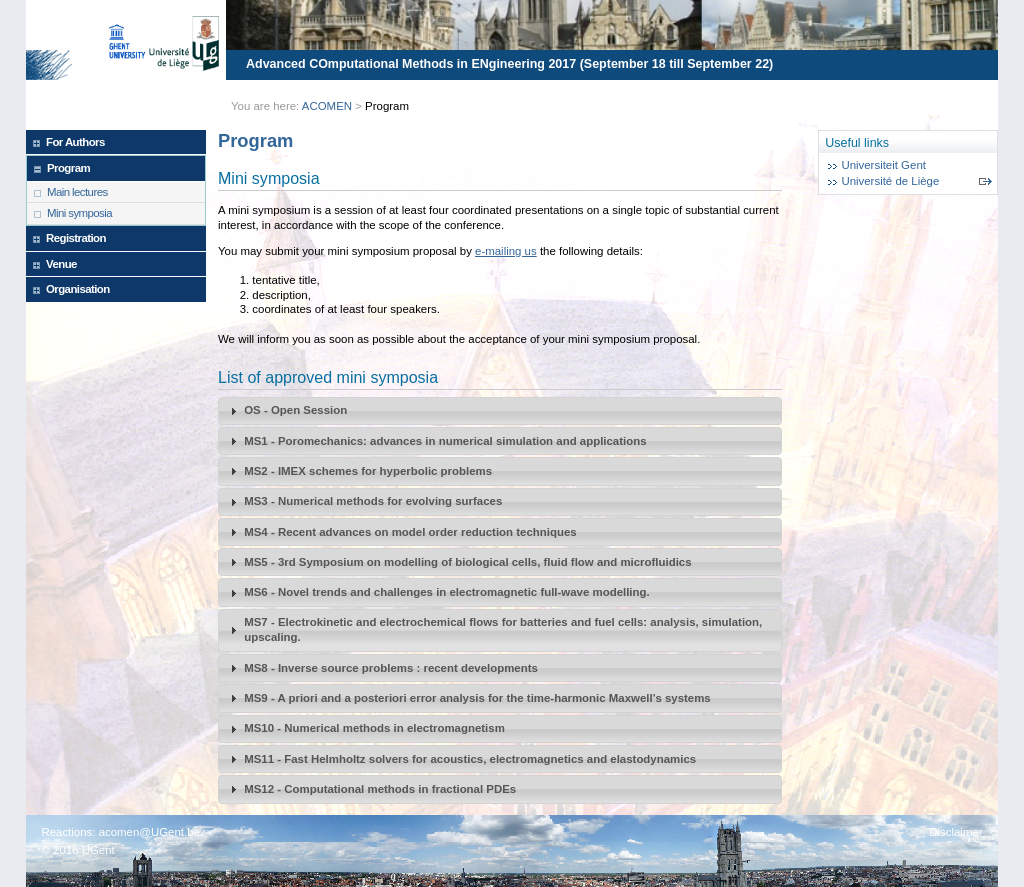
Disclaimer (955, 832)
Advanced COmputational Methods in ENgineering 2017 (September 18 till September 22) (509, 64)
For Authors (75, 142)
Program (68, 168)
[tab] (500, 411)
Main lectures (77, 192)
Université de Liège (890, 181)
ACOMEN (327, 106)
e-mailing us (506, 251)
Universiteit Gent (883, 165)
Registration (76, 238)
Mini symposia (79, 213)
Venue (61, 264)
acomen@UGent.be (149, 832)
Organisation (78, 289)
